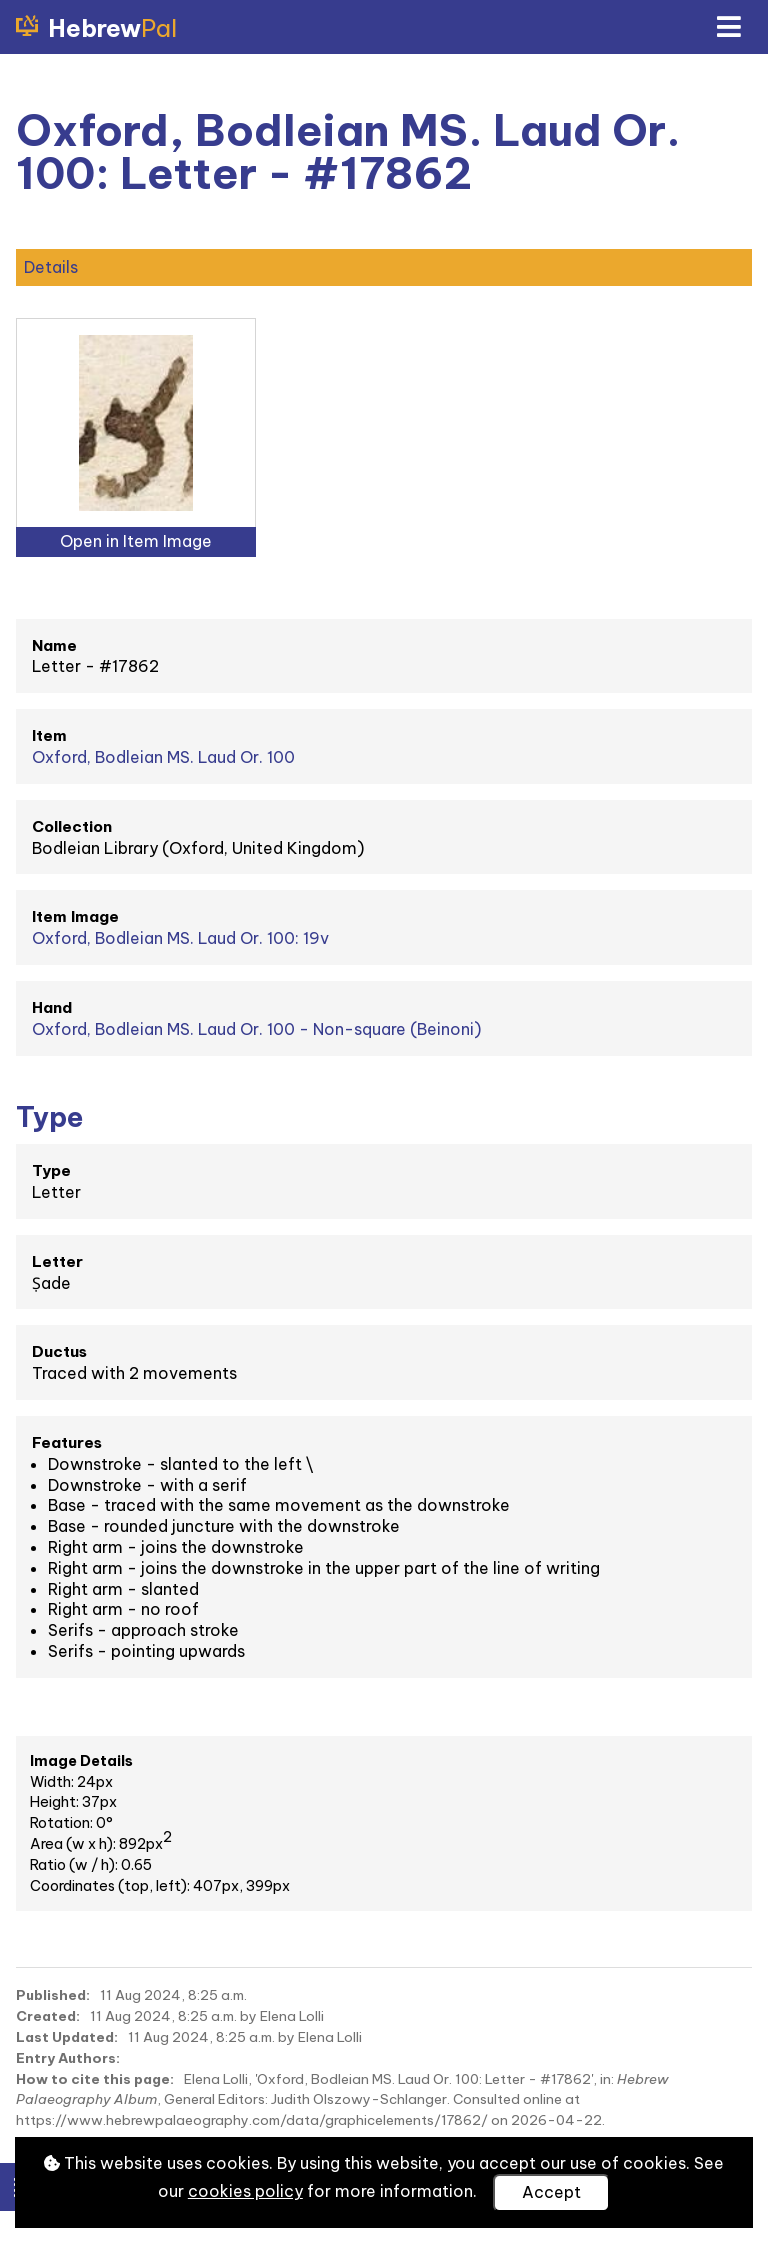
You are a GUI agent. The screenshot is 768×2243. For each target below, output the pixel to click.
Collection (72, 826)
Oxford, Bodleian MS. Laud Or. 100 (163, 757)
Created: (48, 2016)
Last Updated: (67, 2037)
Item (49, 735)
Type (51, 1170)
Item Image (75, 916)
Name (54, 645)
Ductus (59, 1351)
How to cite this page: (95, 2079)
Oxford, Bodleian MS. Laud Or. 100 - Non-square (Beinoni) (256, 1029)
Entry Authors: (68, 2058)
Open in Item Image (136, 541)
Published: (53, 1995)
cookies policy (245, 2191)
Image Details (81, 1761)
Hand (52, 1007)
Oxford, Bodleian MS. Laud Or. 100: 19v (180, 938)
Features (67, 1442)
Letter (57, 1261)
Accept (551, 2192)
